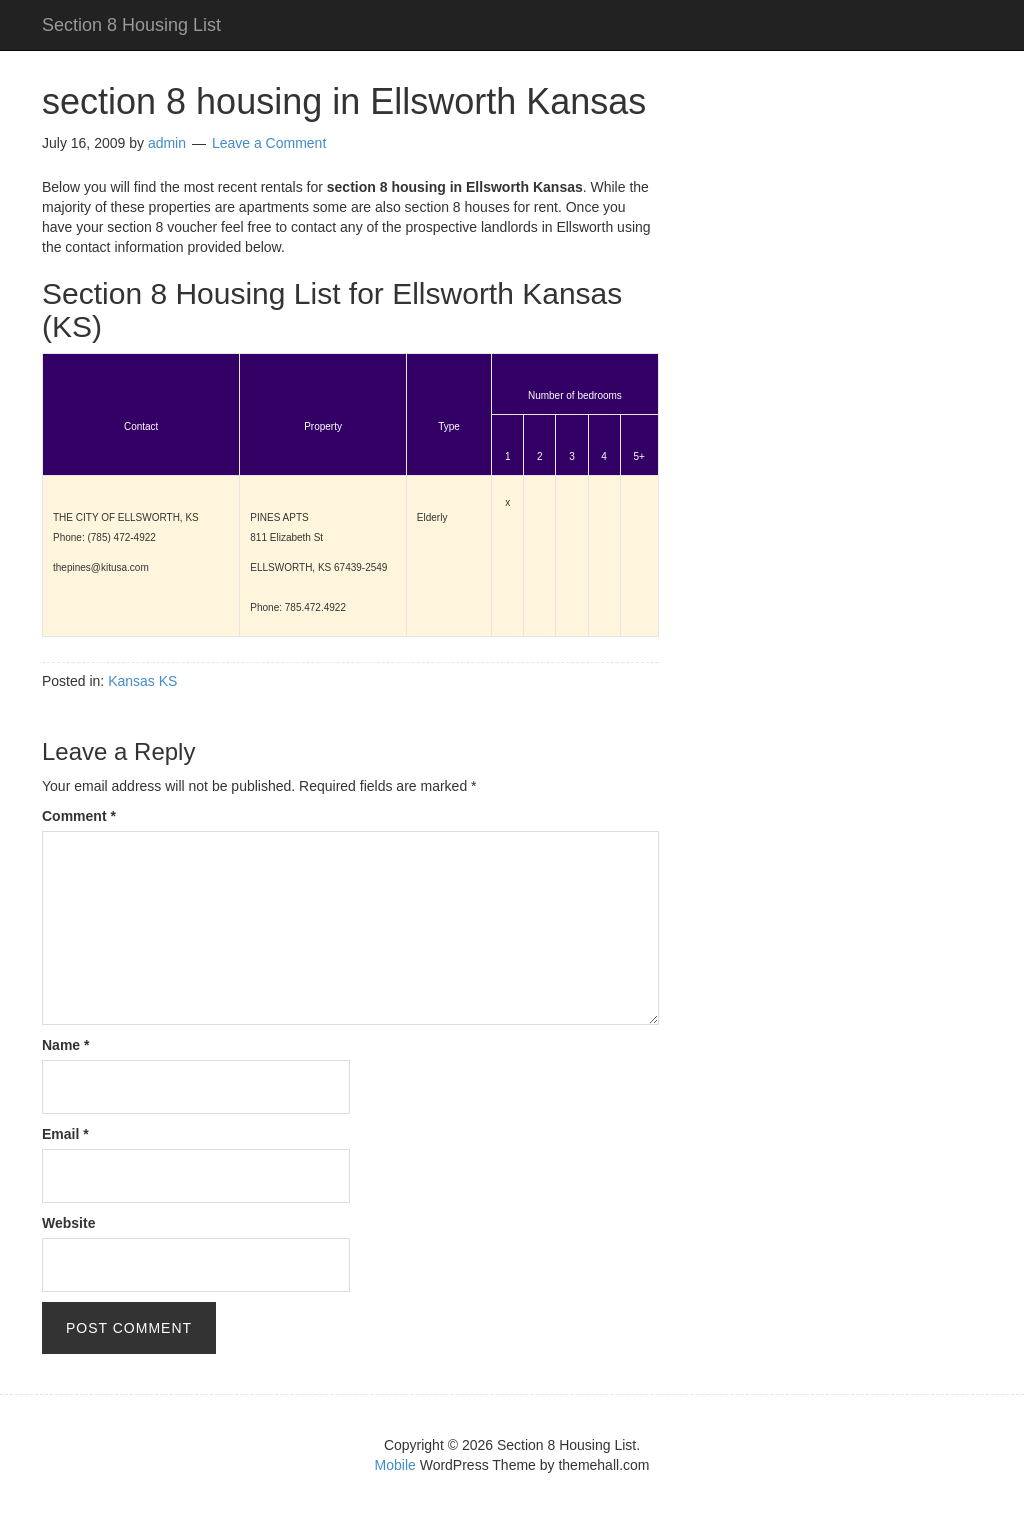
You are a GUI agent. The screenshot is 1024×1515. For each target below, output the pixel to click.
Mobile (395, 1465)
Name (65, 1045)
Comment (79, 816)
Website (68, 1223)
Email (65, 1134)
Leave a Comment (269, 143)
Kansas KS (142, 681)
